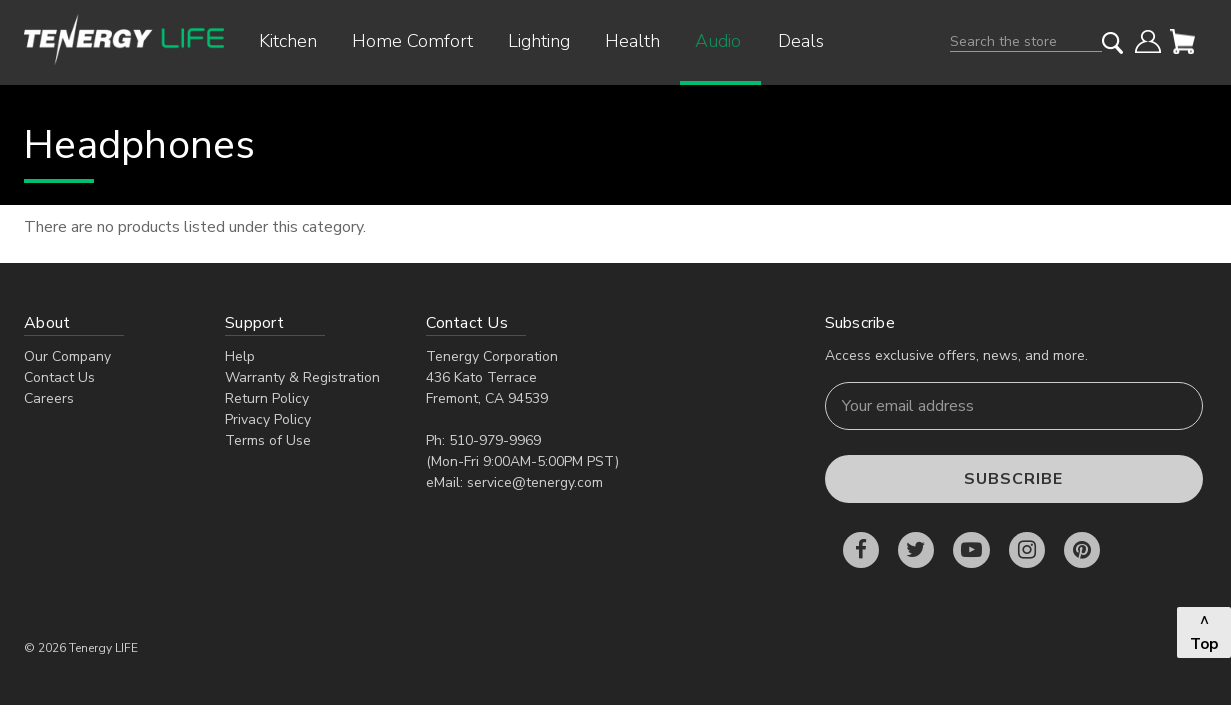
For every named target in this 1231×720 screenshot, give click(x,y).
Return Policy (267, 398)
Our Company (67, 356)
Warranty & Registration (302, 377)
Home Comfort (420, 41)
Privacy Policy (268, 419)
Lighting (546, 41)
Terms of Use (268, 440)
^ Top (1204, 632)
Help (240, 356)
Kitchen (295, 41)
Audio (725, 41)
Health (640, 41)
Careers (49, 398)
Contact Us (59, 377)
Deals (801, 41)
